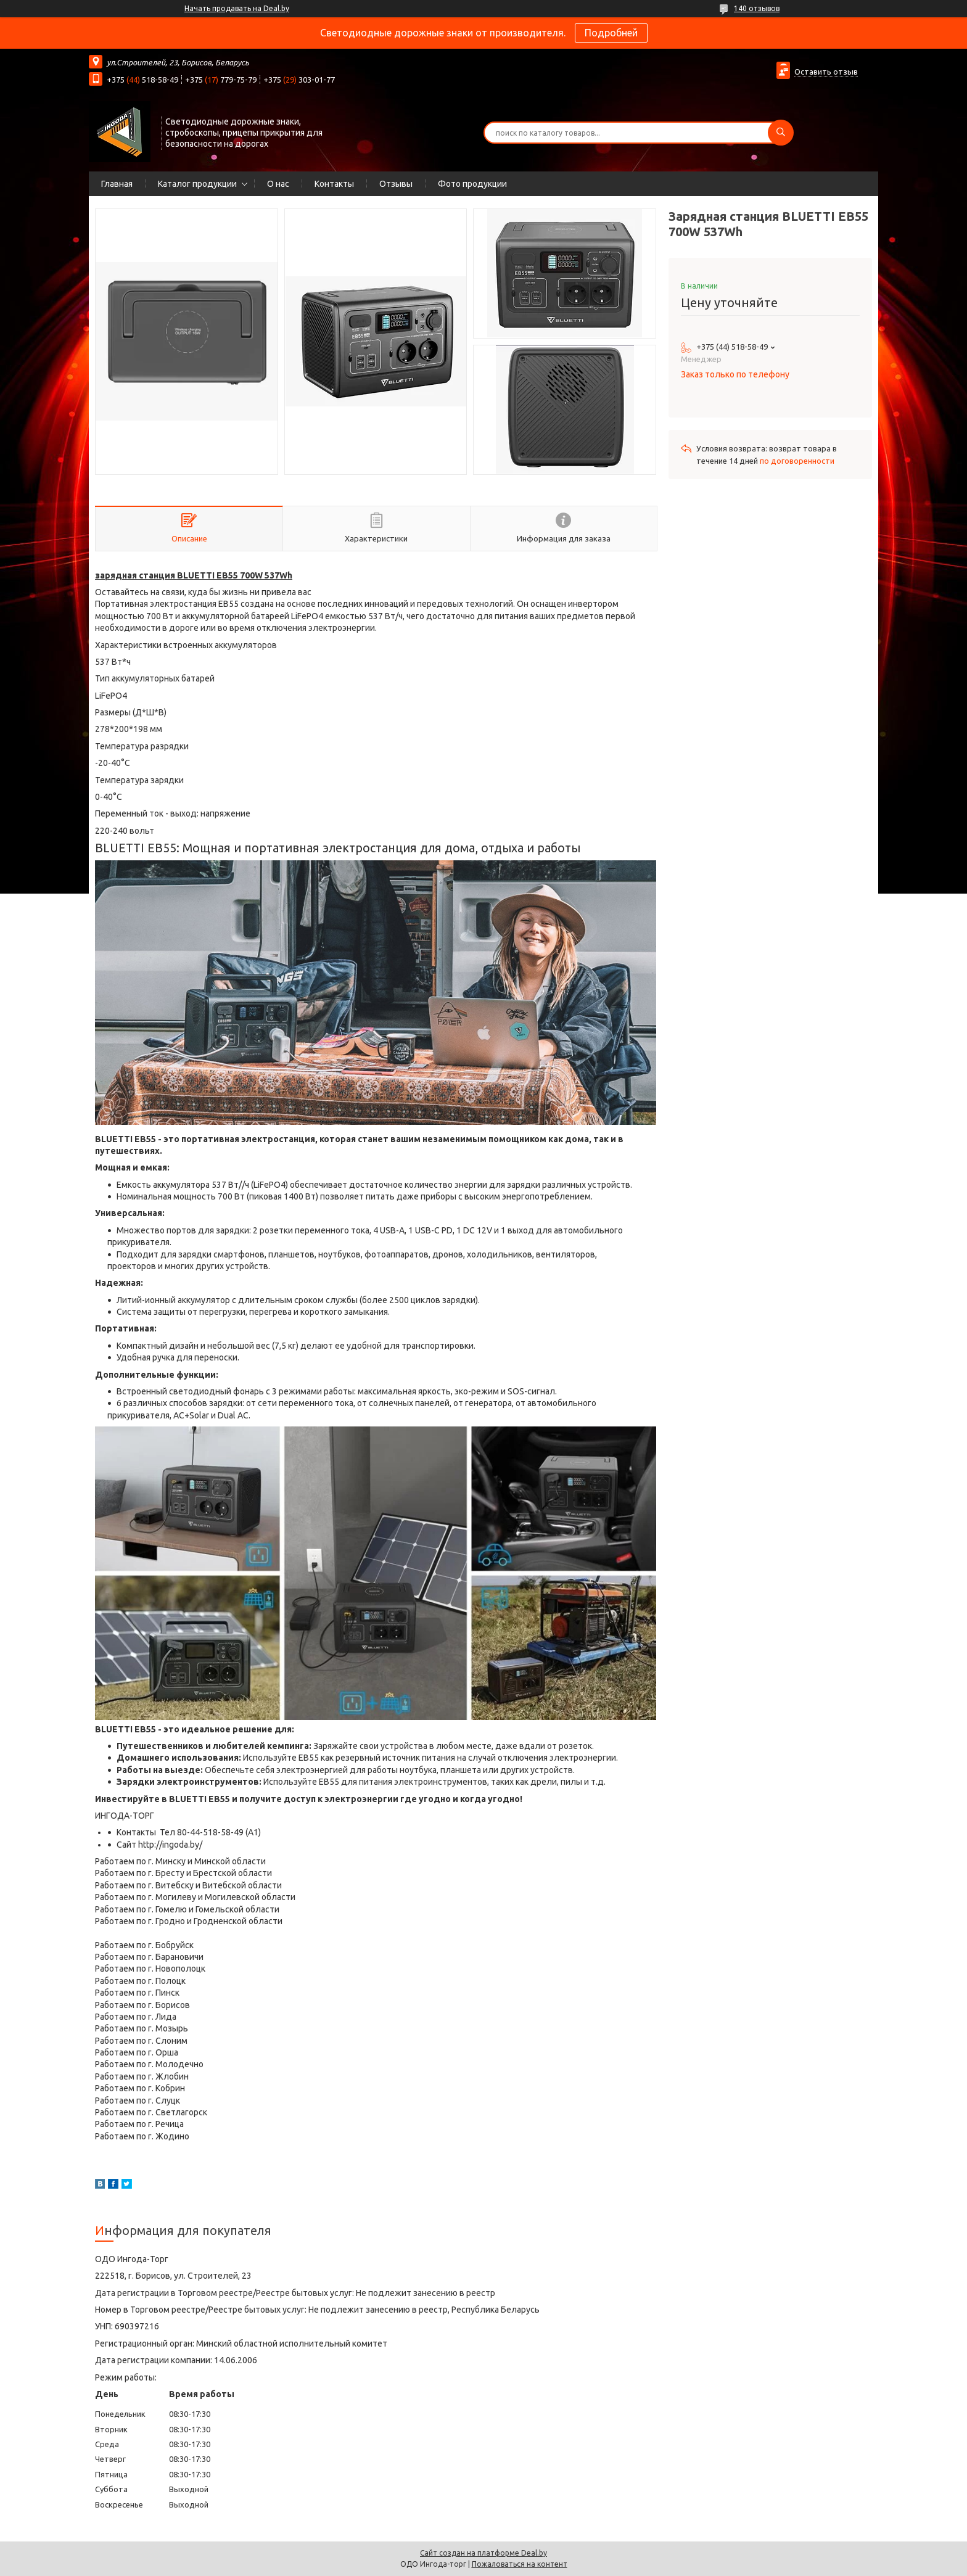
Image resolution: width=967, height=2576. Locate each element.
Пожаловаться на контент (519, 2564)
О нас (278, 183)
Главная (117, 183)
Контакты (334, 183)
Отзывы (396, 183)
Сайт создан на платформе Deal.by (483, 2553)
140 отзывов (757, 8)
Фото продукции (472, 183)
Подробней (611, 32)
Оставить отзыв (826, 71)
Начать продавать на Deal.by (236, 8)
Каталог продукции (197, 183)
